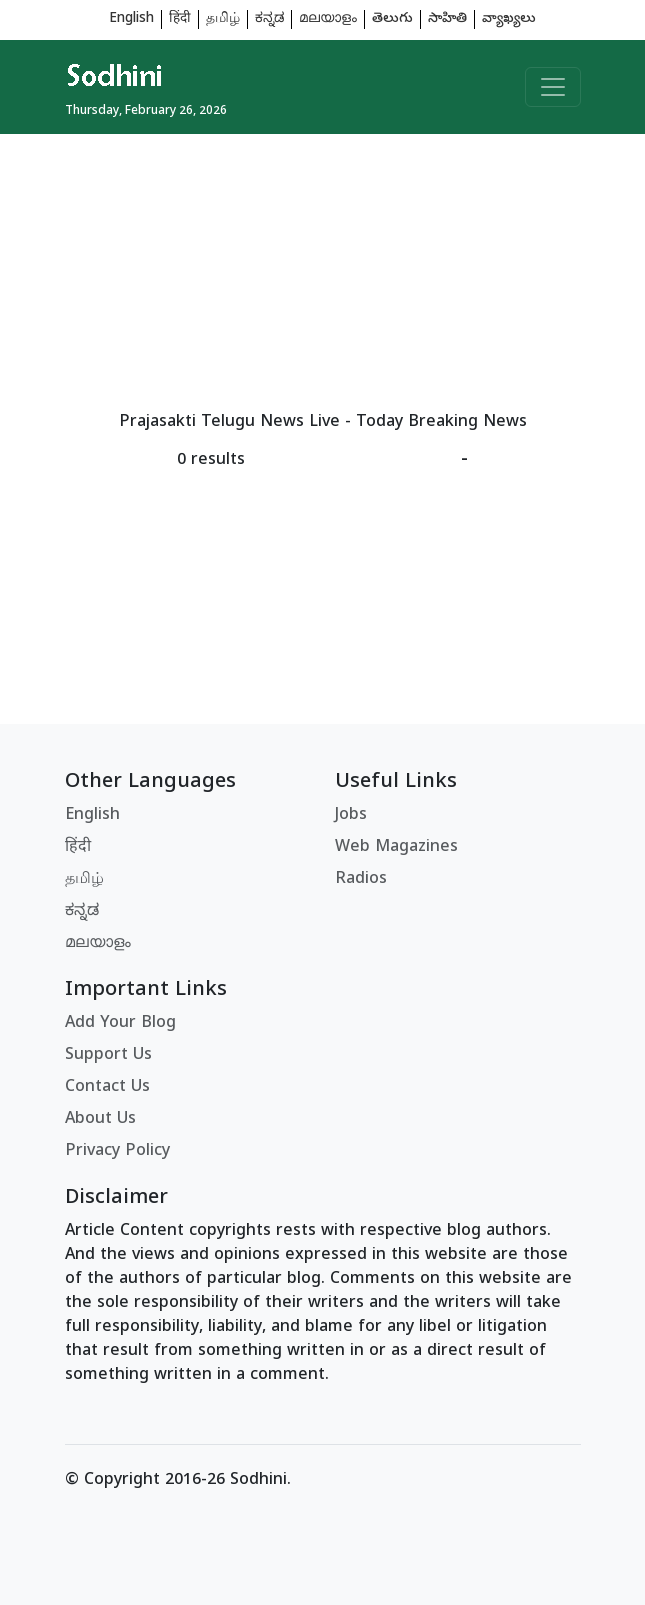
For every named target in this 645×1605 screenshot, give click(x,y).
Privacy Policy (117, 1152)
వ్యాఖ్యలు (509, 19)
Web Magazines (396, 848)
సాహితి (447, 19)
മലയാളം (328, 19)
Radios (361, 880)
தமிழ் (223, 19)
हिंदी (180, 19)
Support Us (108, 1056)
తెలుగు (392, 19)
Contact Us (107, 1088)
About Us (100, 1120)
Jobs (351, 816)
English (131, 19)
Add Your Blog (120, 1024)
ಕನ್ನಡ (269, 19)
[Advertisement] (323, 274)
